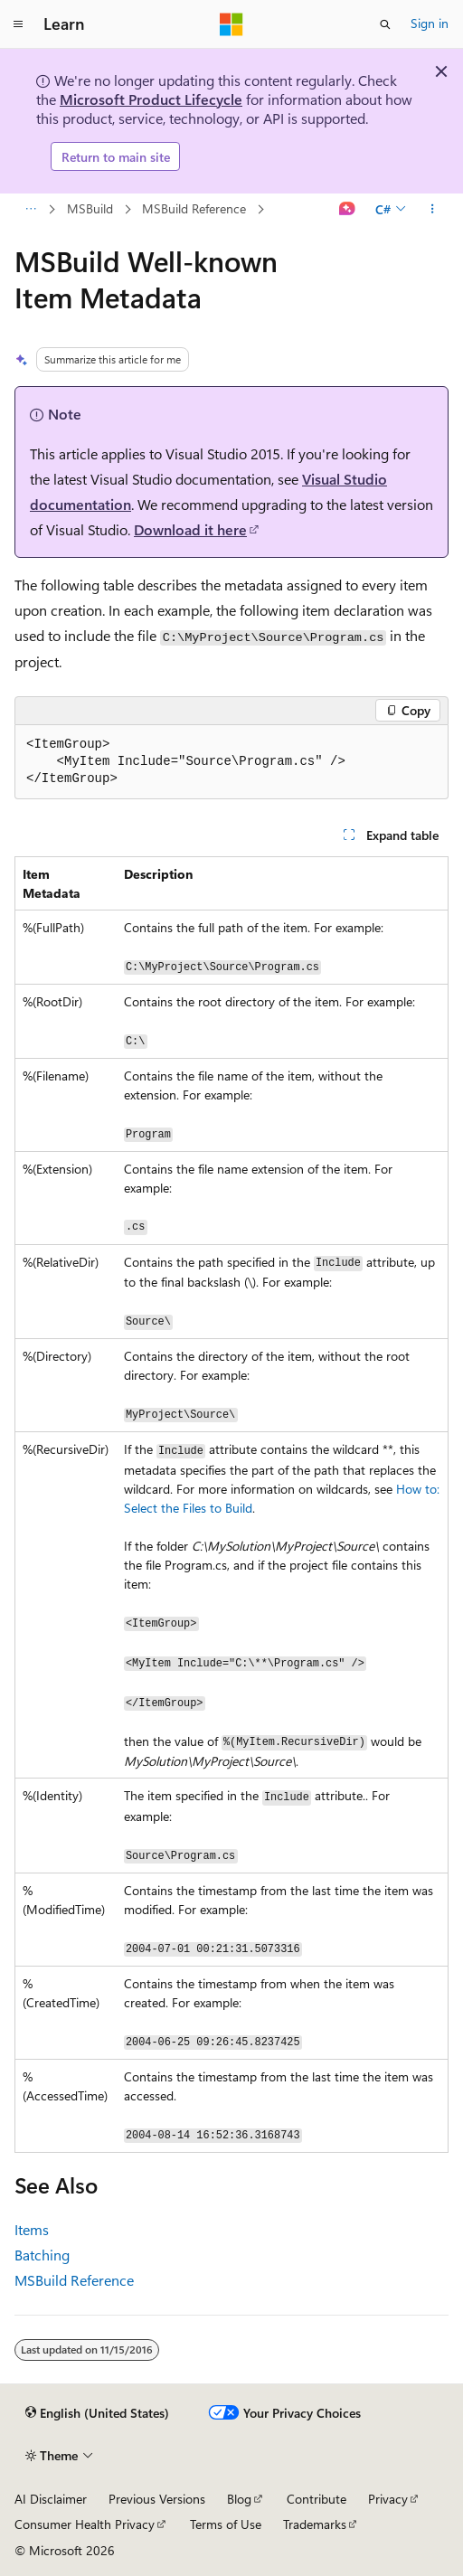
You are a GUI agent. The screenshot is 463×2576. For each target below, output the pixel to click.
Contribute (316, 2498)
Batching (42, 2254)
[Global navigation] (18, 24)
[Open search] (385, 24)
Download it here (190, 529)
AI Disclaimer (50, 2498)
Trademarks (314, 2524)
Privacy (388, 2498)
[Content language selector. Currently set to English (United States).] (97, 2413)
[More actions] (433, 209)
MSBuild (90, 208)
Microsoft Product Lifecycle (151, 99)
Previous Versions (157, 2498)
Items (31, 2229)
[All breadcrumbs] (30, 209)
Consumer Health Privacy (84, 2524)
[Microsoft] (231, 24)
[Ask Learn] (347, 209)
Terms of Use (225, 2524)
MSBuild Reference (194, 208)
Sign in (430, 23)
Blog (239, 2498)
